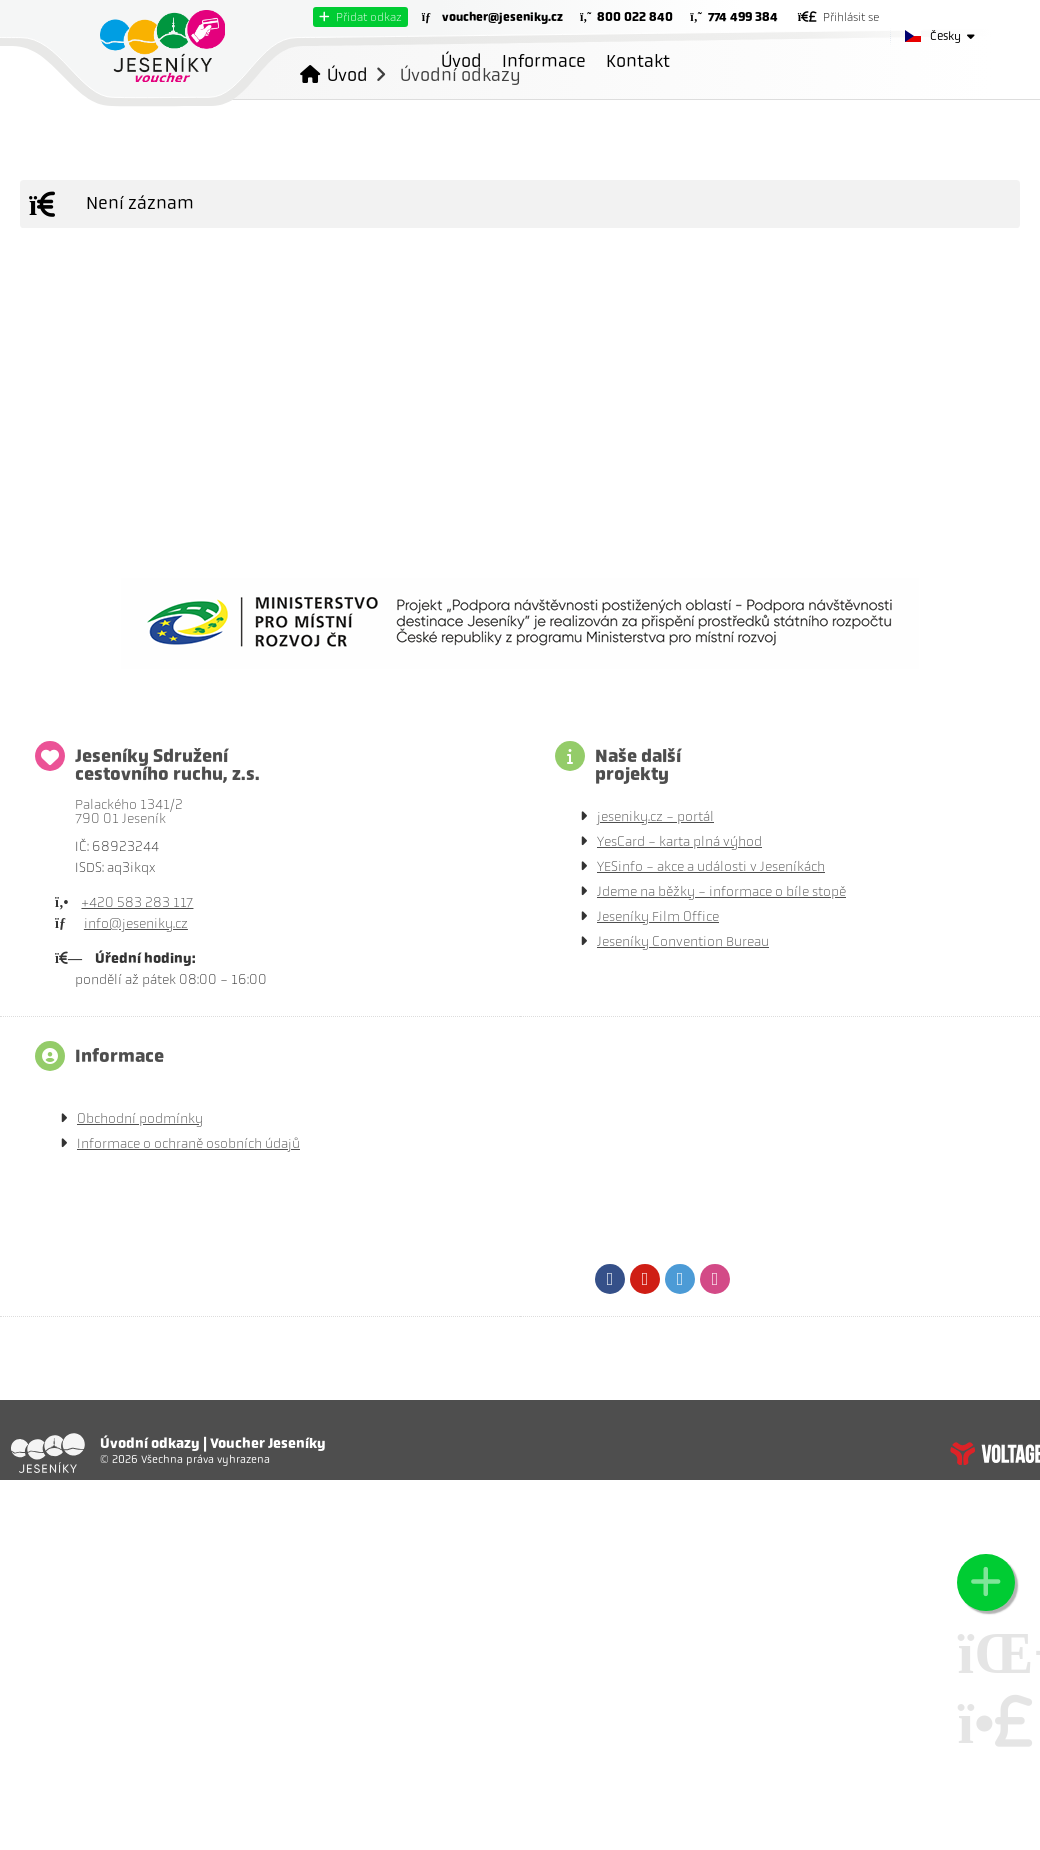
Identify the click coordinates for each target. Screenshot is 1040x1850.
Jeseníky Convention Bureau (683, 941)
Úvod (162, 46)
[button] (360, 17)
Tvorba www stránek (995, 1453)
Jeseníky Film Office (658, 916)
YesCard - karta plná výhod (679, 841)
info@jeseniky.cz (136, 923)
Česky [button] (945, 36)
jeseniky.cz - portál (655, 816)
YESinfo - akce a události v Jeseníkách (711, 866)
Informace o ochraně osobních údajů (188, 1143)
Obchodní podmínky (140, 1118)
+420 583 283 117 (137, 902)
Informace (544, 61)
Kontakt (638, 61)
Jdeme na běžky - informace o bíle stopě (721, 891)
